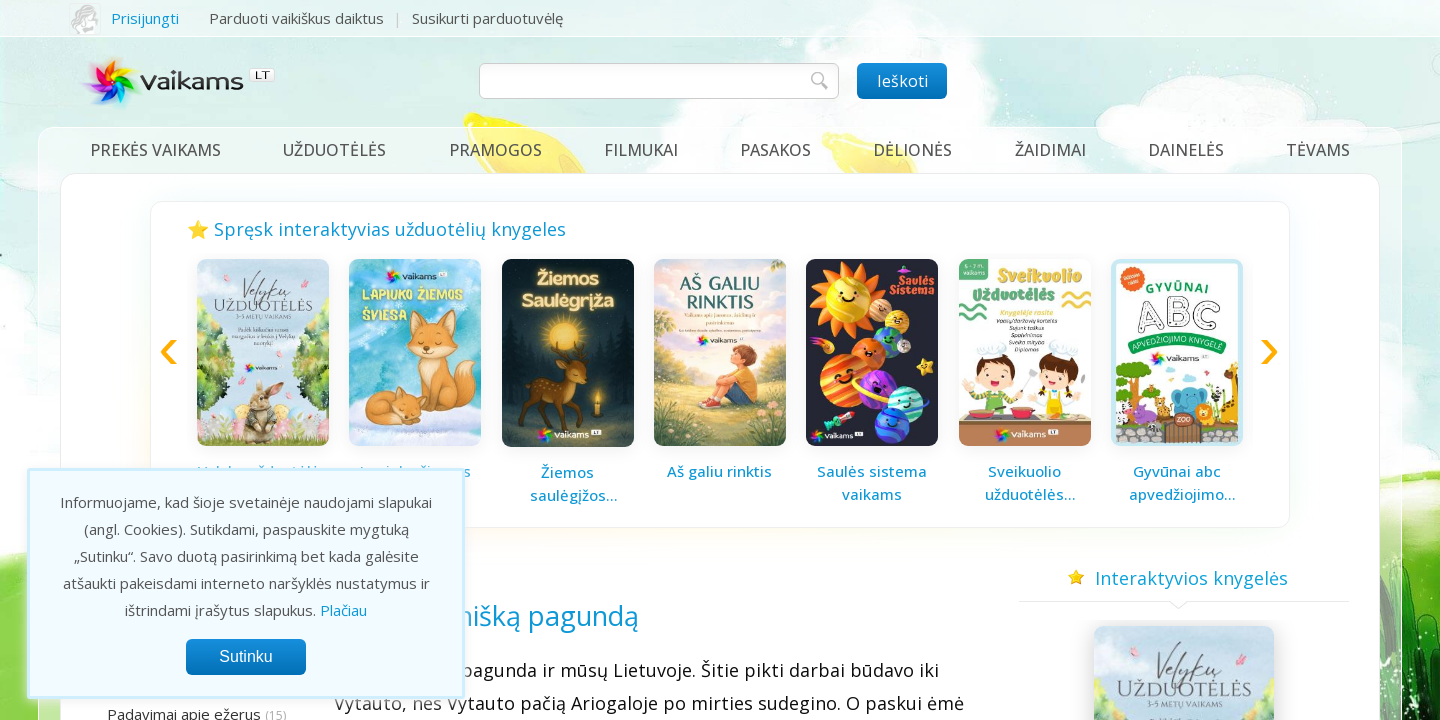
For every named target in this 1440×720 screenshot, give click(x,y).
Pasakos (775, 150)
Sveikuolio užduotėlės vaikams (1024, 483)
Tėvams (1318, 150)
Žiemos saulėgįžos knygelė (568, 484)
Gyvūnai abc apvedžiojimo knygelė (1176, 483)
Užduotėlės (334, 150)
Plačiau (343, 610)
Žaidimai (1050, 150)
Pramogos (495, 150)
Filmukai (641, 150)
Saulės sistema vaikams (872, 482)
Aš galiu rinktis (719, 471)
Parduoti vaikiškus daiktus (296, 18)
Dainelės (1186, 150)
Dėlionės (912, 150)
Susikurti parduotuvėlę (487, 18)
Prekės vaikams (155, 150)
